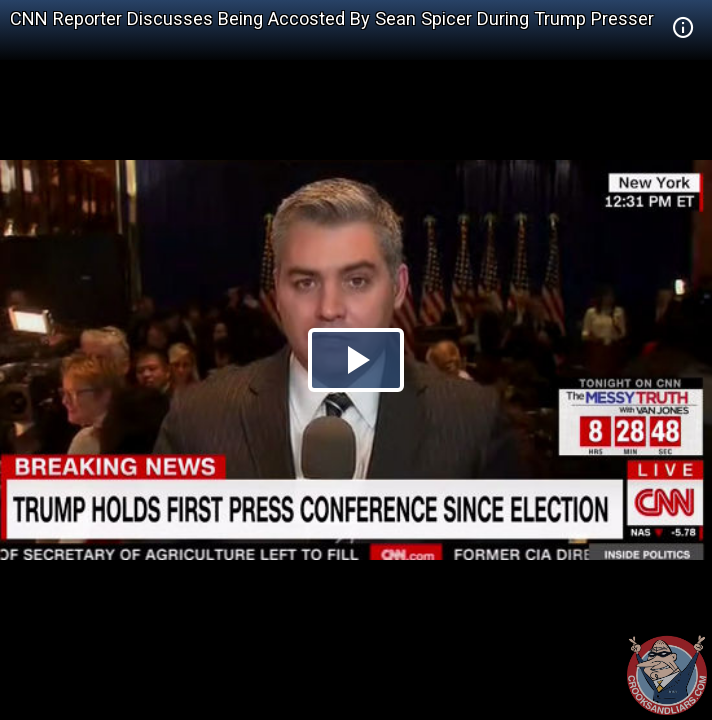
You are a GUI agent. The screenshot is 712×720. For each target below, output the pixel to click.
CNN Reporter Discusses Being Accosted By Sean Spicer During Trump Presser (332, 18)
